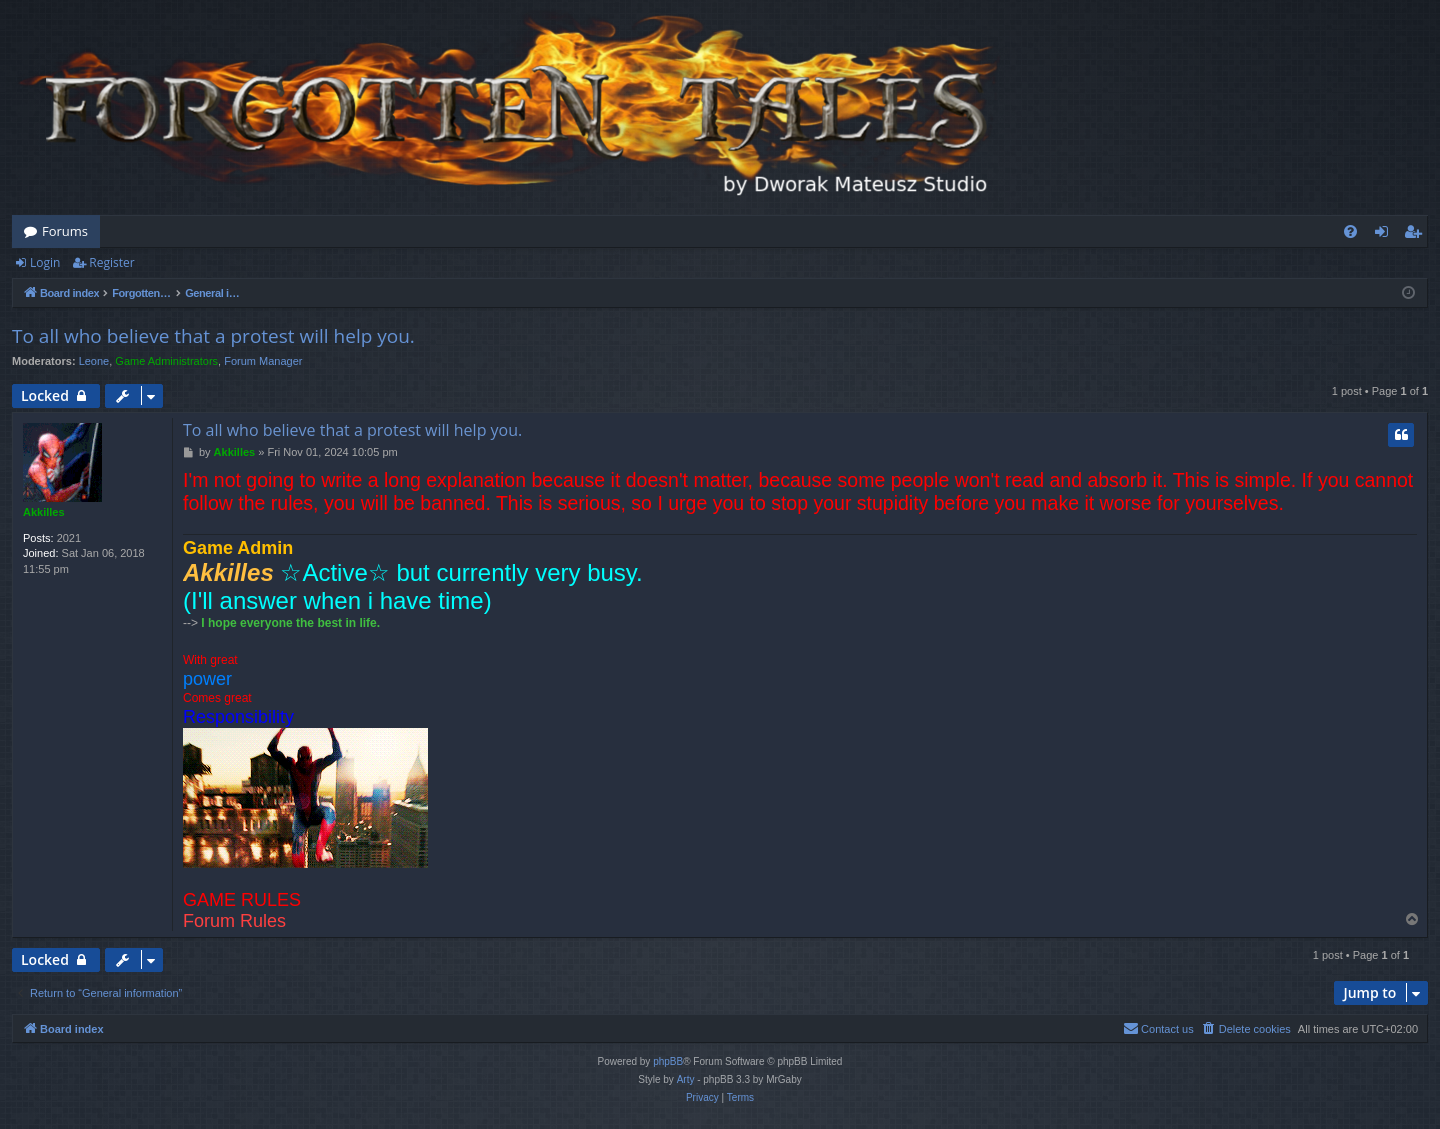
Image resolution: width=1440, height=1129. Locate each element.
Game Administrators (166, 361)
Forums (65, 231)
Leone (94, 361)
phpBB (668, 1061)
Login (45, 262)
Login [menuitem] (1385, 235)
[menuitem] (1350, 231)
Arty (686, 1079)
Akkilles (44, 512)
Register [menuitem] (1417, 235)
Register (111, 262)
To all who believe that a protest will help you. (213, 336)
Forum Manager (263, 361)
